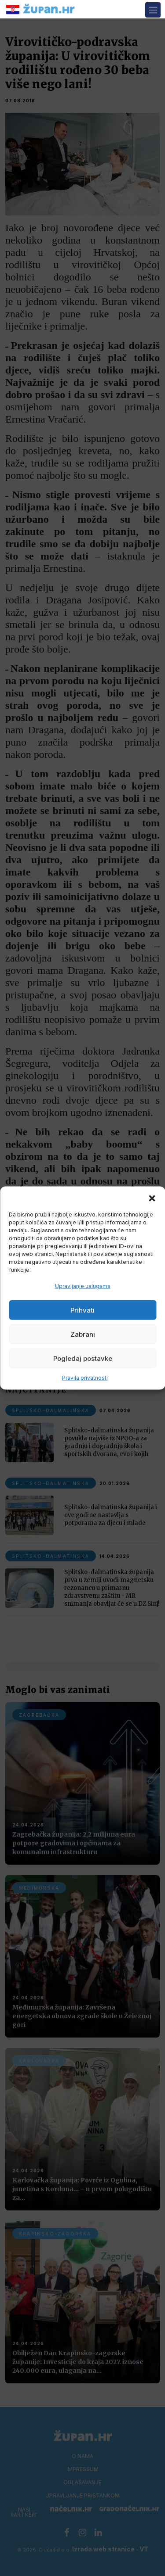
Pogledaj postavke (82, 1358)
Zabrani (82, 1334)
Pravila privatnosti (85, 1377)
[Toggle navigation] (153, 10)
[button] (151, 1197)
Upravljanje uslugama (82, 1286)
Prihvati (82, 1310)
